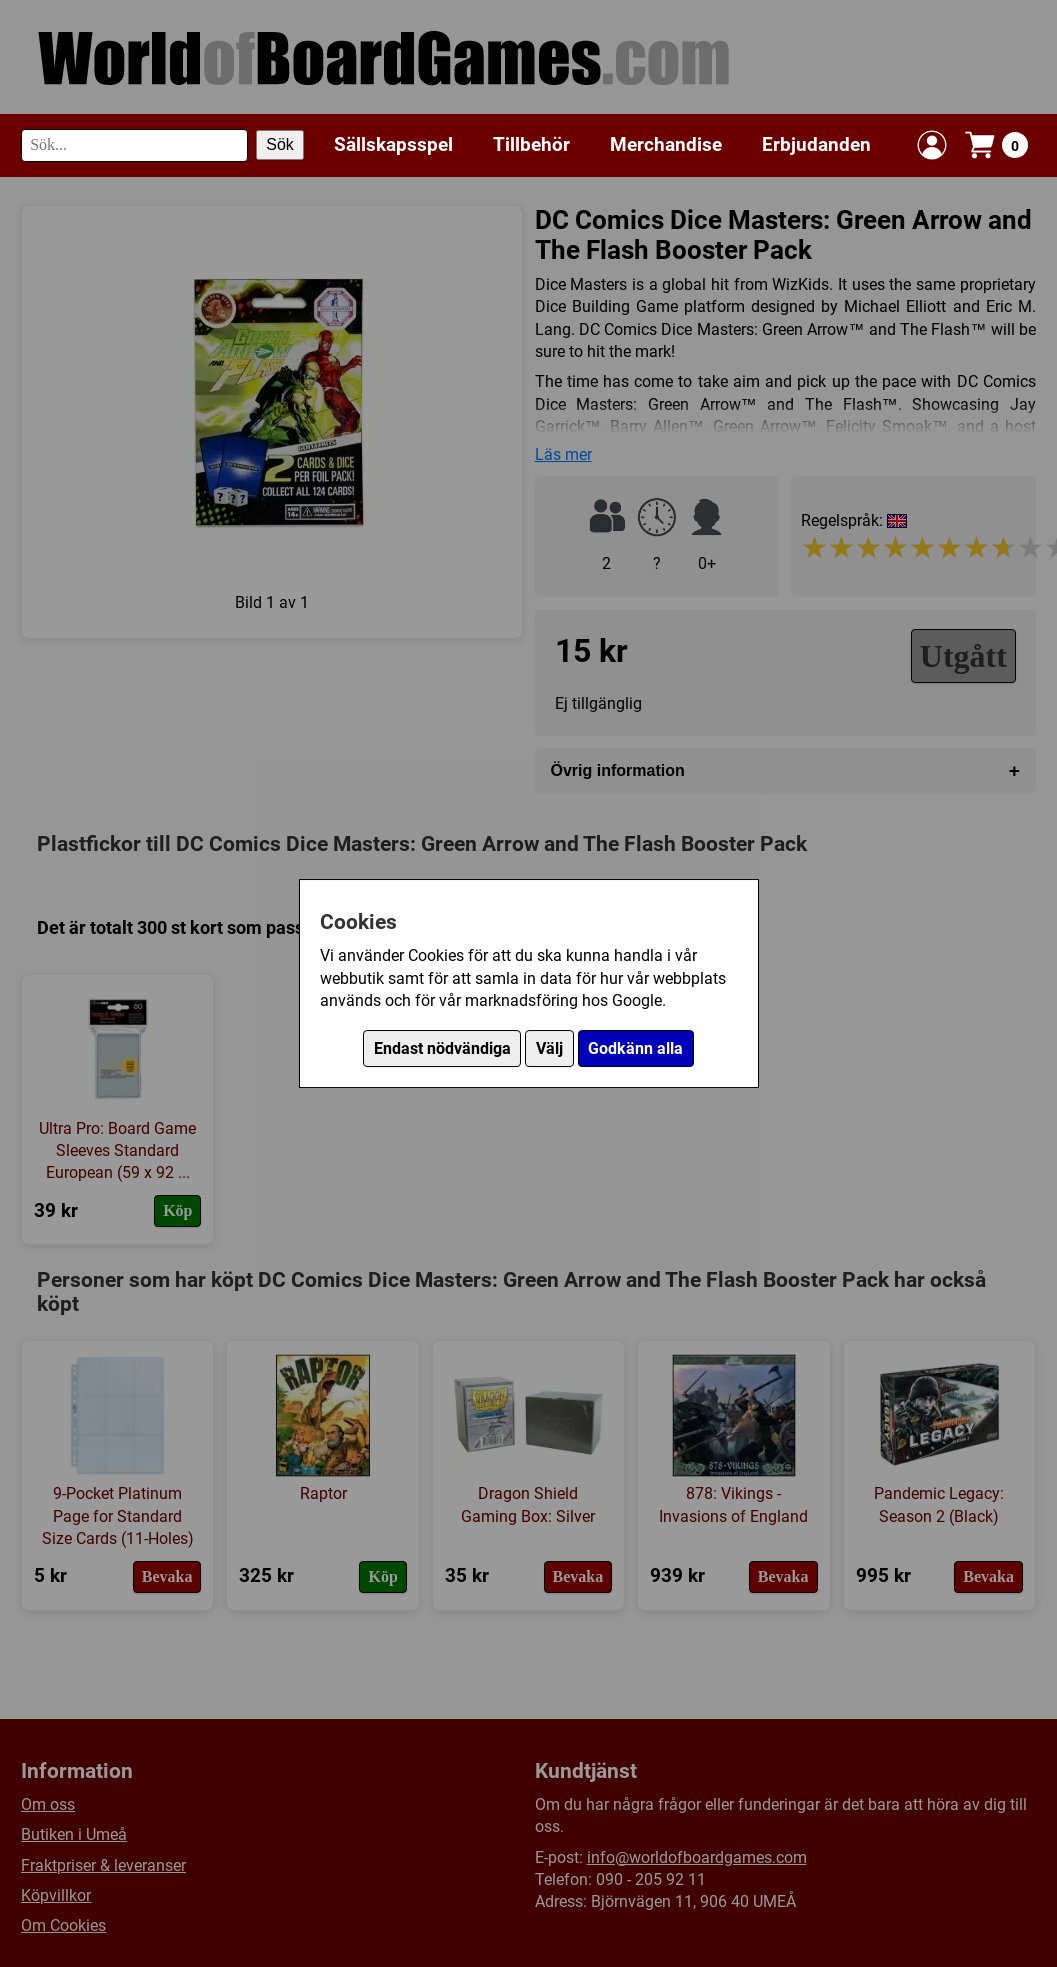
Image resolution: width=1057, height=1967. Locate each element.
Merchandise (666, 144)
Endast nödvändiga (442, 1048)
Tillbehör (531, 144)
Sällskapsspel (393, 144)
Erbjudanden (816, 144)
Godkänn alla (635, 1048)
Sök (280, 144)
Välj (549, 1048)
